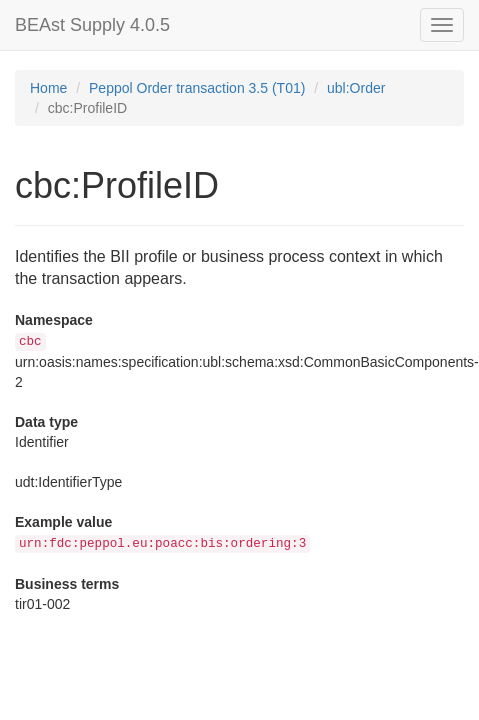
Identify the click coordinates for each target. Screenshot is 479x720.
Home (48, 88)
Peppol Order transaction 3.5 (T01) (197, 88)
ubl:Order (356, 88)
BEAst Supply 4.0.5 (92, 25)
